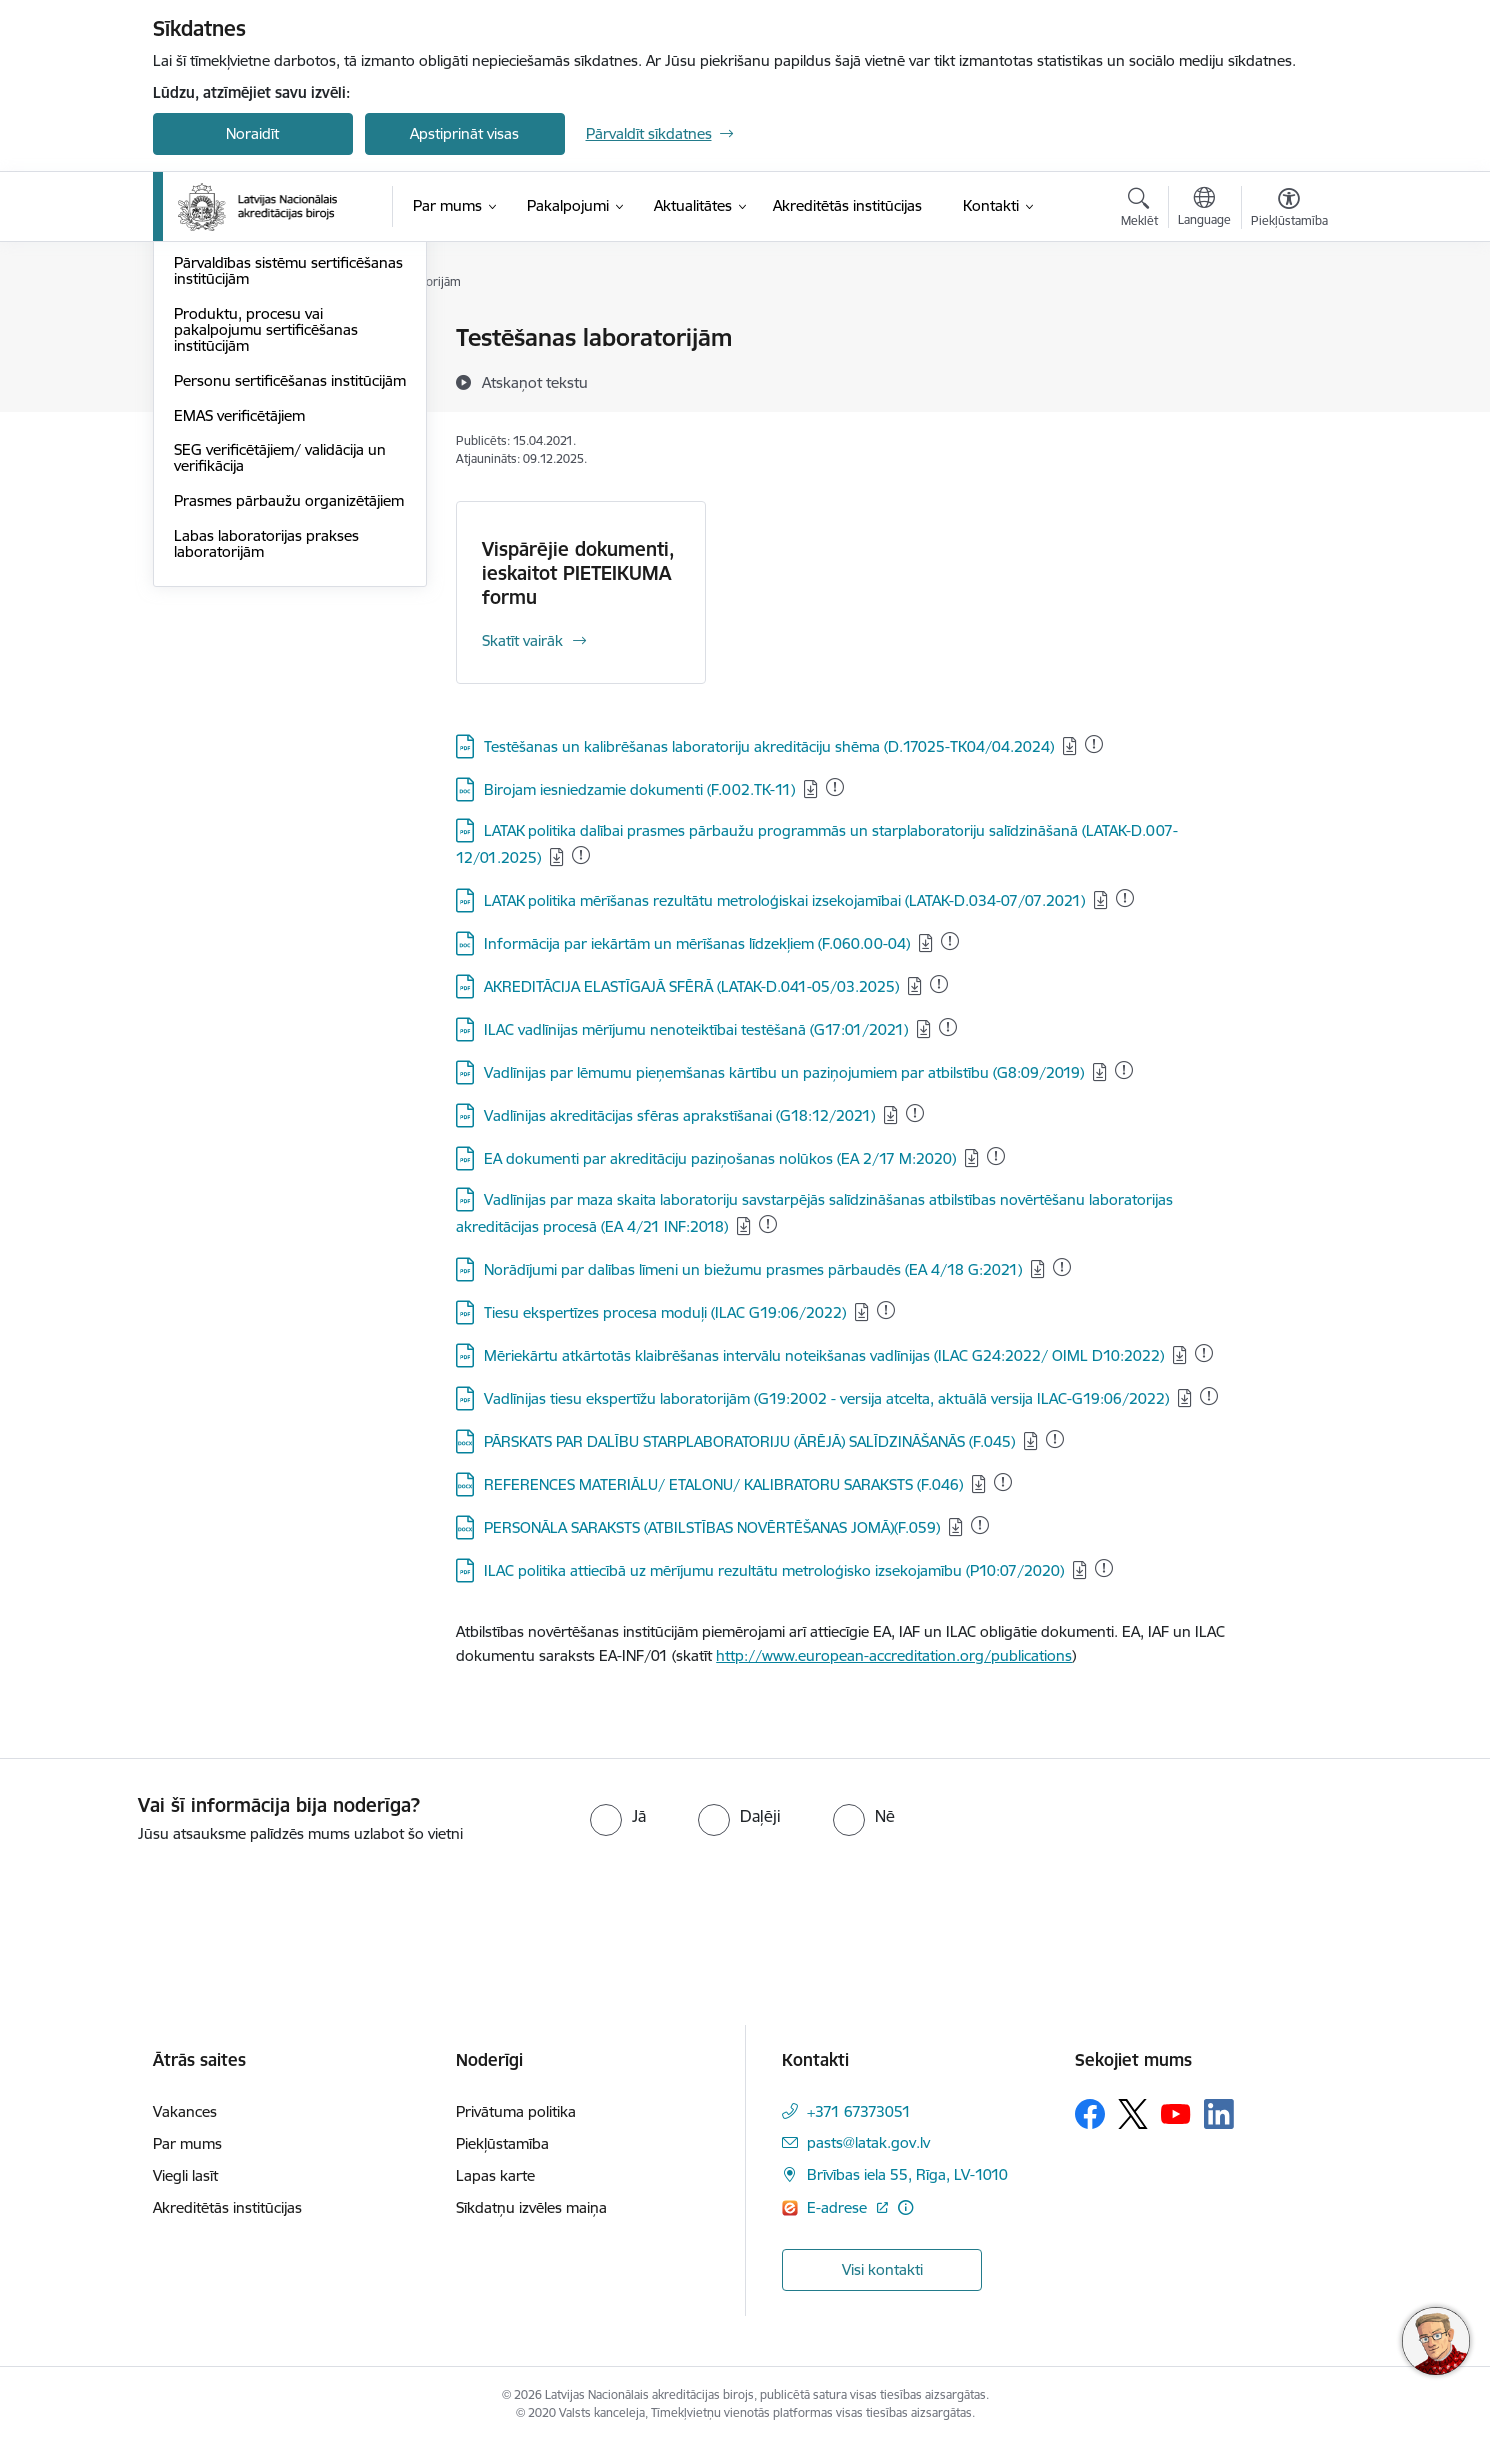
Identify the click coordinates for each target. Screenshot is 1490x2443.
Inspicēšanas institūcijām (256, 443)
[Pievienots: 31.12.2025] (1094, 744)
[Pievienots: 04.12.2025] (948, 1027)
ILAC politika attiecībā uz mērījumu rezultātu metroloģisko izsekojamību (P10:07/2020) (774, 1570)
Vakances (185, 2111)
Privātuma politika (516, 2111)
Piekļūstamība (502, 2143)
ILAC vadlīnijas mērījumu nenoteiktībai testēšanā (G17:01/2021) (696, 1029)
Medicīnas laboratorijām (254, 408)
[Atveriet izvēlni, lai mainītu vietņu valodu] (1204, 209)
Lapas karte (495, 2175)
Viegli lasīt (185, 2175)
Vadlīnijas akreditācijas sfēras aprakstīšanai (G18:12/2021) (679, 1115)
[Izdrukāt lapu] (1288, 329)
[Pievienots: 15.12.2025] (581, 855)
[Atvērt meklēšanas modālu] (1139, 210)
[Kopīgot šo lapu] (1288, 379)
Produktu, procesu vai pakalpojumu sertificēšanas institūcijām (266, 544)
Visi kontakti (882, 2269)
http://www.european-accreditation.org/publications (894, 1655)
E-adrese (839, 2207)
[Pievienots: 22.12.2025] (1125, 898)
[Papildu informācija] (905, 2207)
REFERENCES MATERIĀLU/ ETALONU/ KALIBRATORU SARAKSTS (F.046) (723, 1484)
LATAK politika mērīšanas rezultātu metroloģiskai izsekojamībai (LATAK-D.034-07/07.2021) (784, 900)
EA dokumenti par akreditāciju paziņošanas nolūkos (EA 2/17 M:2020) (720, 1158)
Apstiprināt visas (464, 133)
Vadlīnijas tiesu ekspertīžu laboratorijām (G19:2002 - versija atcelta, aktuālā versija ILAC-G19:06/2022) (826, 1398)
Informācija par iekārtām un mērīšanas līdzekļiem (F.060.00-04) (697, 943)
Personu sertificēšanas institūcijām (250, 603)
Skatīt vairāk (522, 640)
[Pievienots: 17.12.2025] (1062, 1267)
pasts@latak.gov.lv (868, 2142)
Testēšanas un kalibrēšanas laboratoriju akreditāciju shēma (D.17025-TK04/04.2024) (769, 746)
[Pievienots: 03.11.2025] (886, 1310)
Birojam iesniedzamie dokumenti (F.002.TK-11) (639, 789)
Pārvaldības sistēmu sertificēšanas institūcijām (288, 486)
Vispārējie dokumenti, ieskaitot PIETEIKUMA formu (578, 573)
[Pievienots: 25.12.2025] (950, 941)
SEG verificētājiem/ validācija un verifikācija (280, 689)
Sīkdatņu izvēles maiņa (531, 2207)
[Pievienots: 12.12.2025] (835, 787)
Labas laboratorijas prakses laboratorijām (266, 774)
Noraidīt (252, 133)
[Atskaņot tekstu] (535, 382)
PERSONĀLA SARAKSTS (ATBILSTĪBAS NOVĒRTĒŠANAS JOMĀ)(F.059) (712, 1527)
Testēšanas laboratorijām (258, 339)
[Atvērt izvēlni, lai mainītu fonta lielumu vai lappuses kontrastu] (1289, 210)
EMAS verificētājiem (239, 646)
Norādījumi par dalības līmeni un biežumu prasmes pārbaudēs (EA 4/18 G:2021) (753, 1269)
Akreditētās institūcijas (227, 2207)
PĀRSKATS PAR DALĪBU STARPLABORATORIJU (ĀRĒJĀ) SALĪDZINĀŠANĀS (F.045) (749, 1441)
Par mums (187, 2143)
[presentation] (167, 1901)
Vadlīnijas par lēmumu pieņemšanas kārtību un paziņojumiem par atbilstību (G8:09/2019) (784, 1072)
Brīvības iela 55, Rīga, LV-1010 (907, 2174)
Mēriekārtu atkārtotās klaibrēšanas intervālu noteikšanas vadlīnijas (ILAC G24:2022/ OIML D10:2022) (824, 1355)
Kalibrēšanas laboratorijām (263, 373)
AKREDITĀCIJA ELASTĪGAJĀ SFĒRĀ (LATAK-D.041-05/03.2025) (691, 986)
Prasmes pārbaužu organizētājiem (289, 731)
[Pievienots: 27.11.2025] (1209, 1396)
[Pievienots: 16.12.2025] (939, 984)
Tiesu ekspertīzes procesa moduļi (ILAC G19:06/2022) (665, 1312)
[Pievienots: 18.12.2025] (768, 1224)
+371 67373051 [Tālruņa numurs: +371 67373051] (859, 2111)
